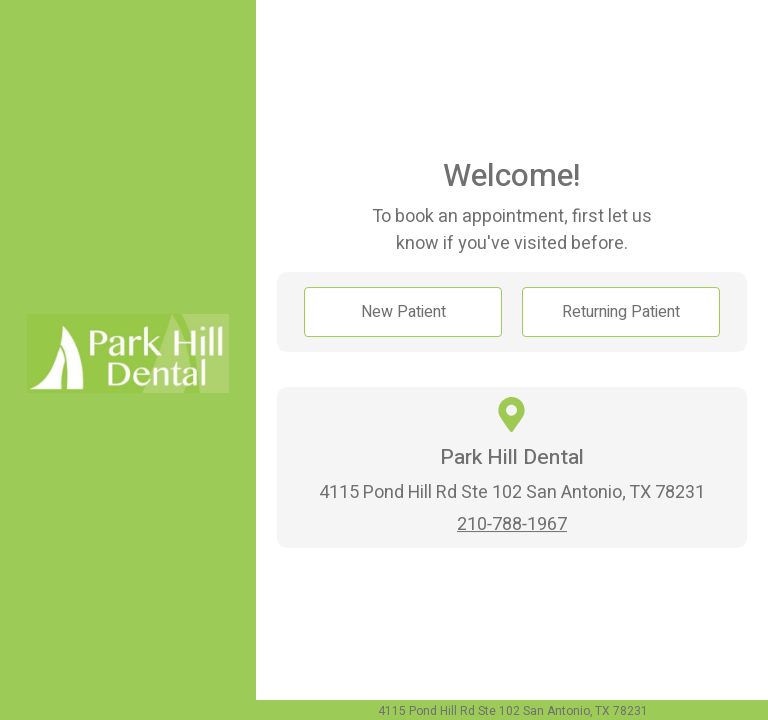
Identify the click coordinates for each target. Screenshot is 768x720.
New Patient (403, 312)
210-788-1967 (512, 524)
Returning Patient (621, 312)
